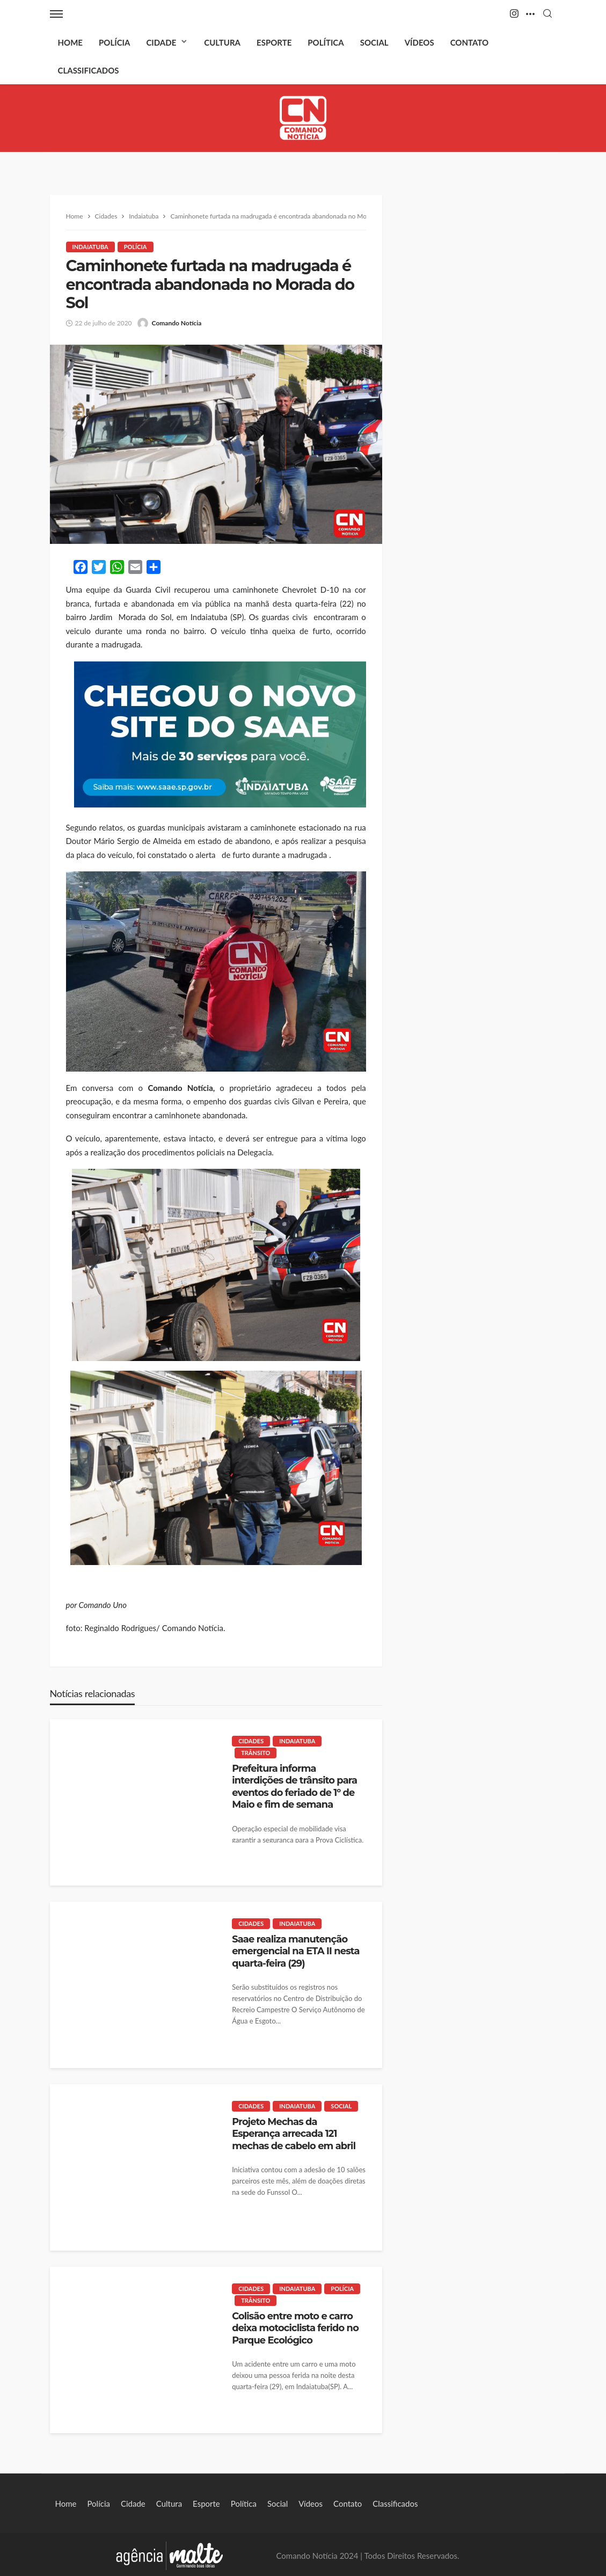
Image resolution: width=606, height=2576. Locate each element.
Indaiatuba (90, 246)
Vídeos (419, 42)
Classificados (88, 70)
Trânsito (255, 1752)
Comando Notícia (177, 323)
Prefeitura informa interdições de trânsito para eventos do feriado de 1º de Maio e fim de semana (294, 1786)
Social (374, 42)
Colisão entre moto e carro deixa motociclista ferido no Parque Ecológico (295, 2328)
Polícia (114, 42)
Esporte (274, 42)
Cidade (161, 42)
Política (326, 42)
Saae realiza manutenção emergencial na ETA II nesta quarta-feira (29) (295, 1951)
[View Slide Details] (220, 734)
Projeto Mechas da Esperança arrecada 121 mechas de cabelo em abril (293, 2133)
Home (70, 42)
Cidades (251, 1740)
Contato (469, 42)
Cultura (222, 42)
